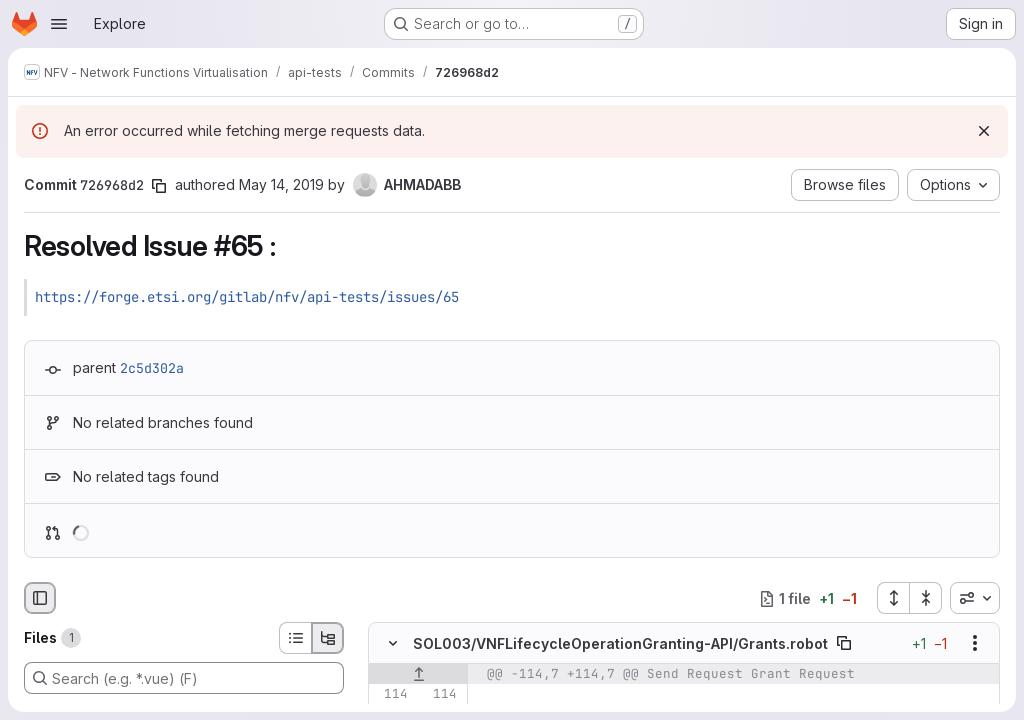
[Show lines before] (418, 675)
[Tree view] (328, 638)
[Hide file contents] (393, 644)
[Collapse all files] (926, 598)
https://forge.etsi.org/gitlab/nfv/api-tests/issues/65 (247, 297)
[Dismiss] (984, 131)
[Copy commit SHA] (159, 186)
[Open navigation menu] (59, 24)
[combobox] (975, 598)
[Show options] (975, 644)
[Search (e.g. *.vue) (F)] (184, 678)
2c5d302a (152, 368)
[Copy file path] (844, 644)
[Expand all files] (893, 598)
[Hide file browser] (40, 598)
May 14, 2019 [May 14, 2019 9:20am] (281, 184)
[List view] (295, 638)
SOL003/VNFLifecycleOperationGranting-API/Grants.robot (620, 643)
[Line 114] (391, 695)
